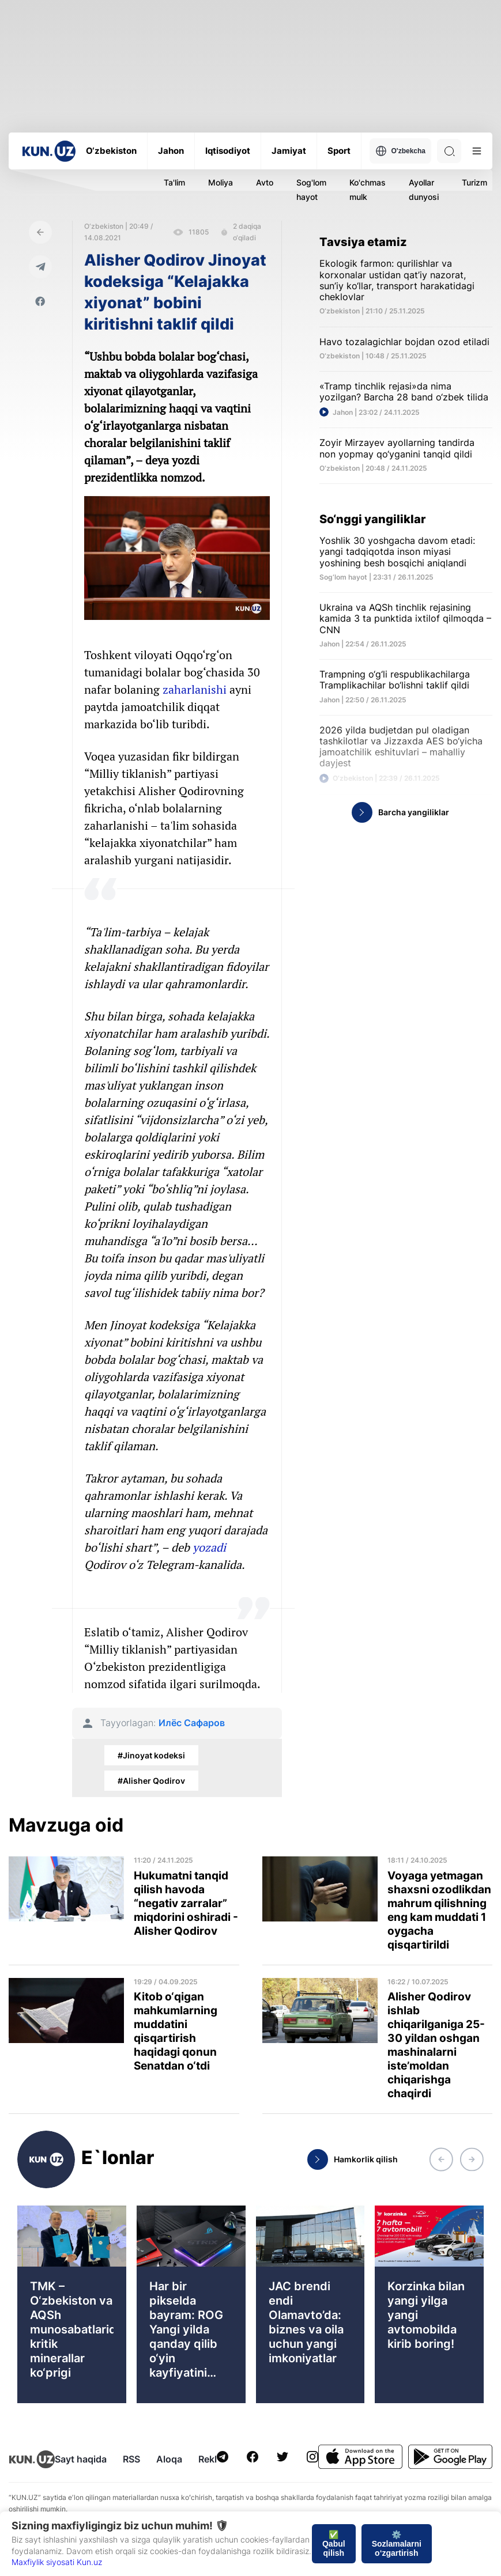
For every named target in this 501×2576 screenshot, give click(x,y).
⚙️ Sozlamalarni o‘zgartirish (396, 2544)
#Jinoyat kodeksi (151, 1755)
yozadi (209, 1547)
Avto (264, 182)
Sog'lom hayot (311, 189)
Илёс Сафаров (192, 1723)
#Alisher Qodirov (151, 1781)
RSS (131, 2459)
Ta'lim (174, 182)
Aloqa (169, 2459)
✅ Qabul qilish (333, 2544)
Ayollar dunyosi (424, 189)
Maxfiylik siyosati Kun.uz (57, 2562)
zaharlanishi (195, 689)
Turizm (474, 182)
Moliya (220, 182)
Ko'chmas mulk (367, 189)
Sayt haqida (81, 2459)
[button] (441, 2159)
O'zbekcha (400, 151)
